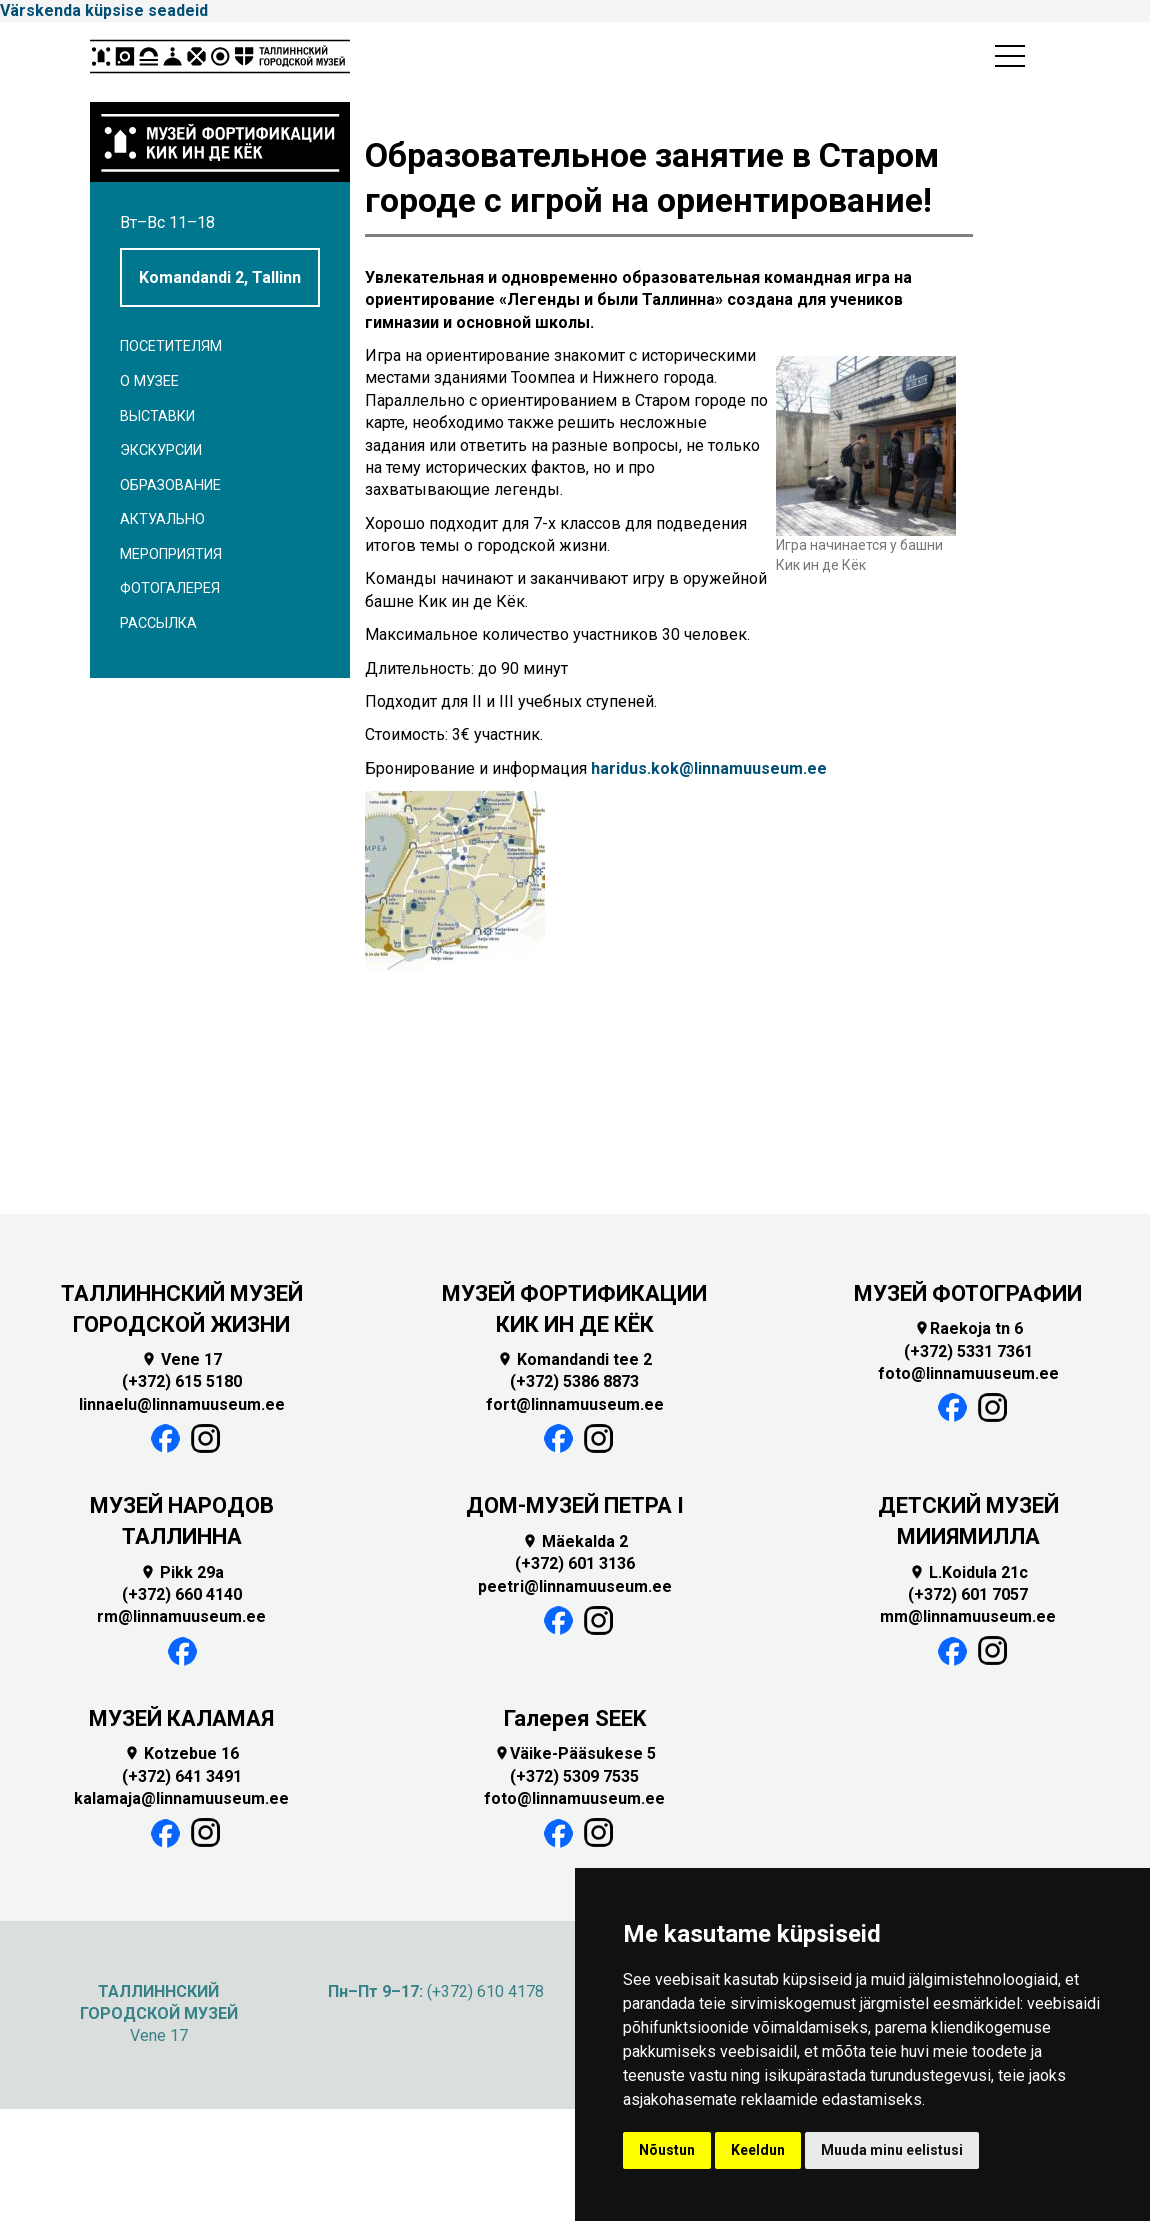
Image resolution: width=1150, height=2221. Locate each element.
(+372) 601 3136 (575, 1563)
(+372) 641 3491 (182, 1776)
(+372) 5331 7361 (968, 1351)
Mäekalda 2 (575, 1541)
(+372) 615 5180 (182, 1381)
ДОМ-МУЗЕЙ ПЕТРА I (575, 1505)
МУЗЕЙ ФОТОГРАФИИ (968, 1293)
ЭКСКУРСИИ (161, 450)
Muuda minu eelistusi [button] (892, 2150)
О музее (149, 381)
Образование (170, 485)
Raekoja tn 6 (968, 1328)
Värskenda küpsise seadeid (104, 10)
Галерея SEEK (575, 1718)
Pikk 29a (182, 1572)
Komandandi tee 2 (574, 1359)
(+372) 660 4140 (182, 1594)
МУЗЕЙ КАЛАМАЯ (181, 1718)
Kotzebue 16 (181, 1753)
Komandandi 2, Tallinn (220, 277)
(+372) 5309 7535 (574, 1776)
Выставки (157, 416)
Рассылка (158, 623)
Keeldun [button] (758, 2150)
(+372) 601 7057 (968, 1594)
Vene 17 (181, 1359)
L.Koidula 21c (968, 1572)
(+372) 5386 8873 (574, 1381)
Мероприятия (171, 554)
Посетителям (171, 346)
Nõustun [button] (667, 2150)
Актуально (162, 519)
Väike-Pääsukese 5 (575, 1753)
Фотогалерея (170, 588)
